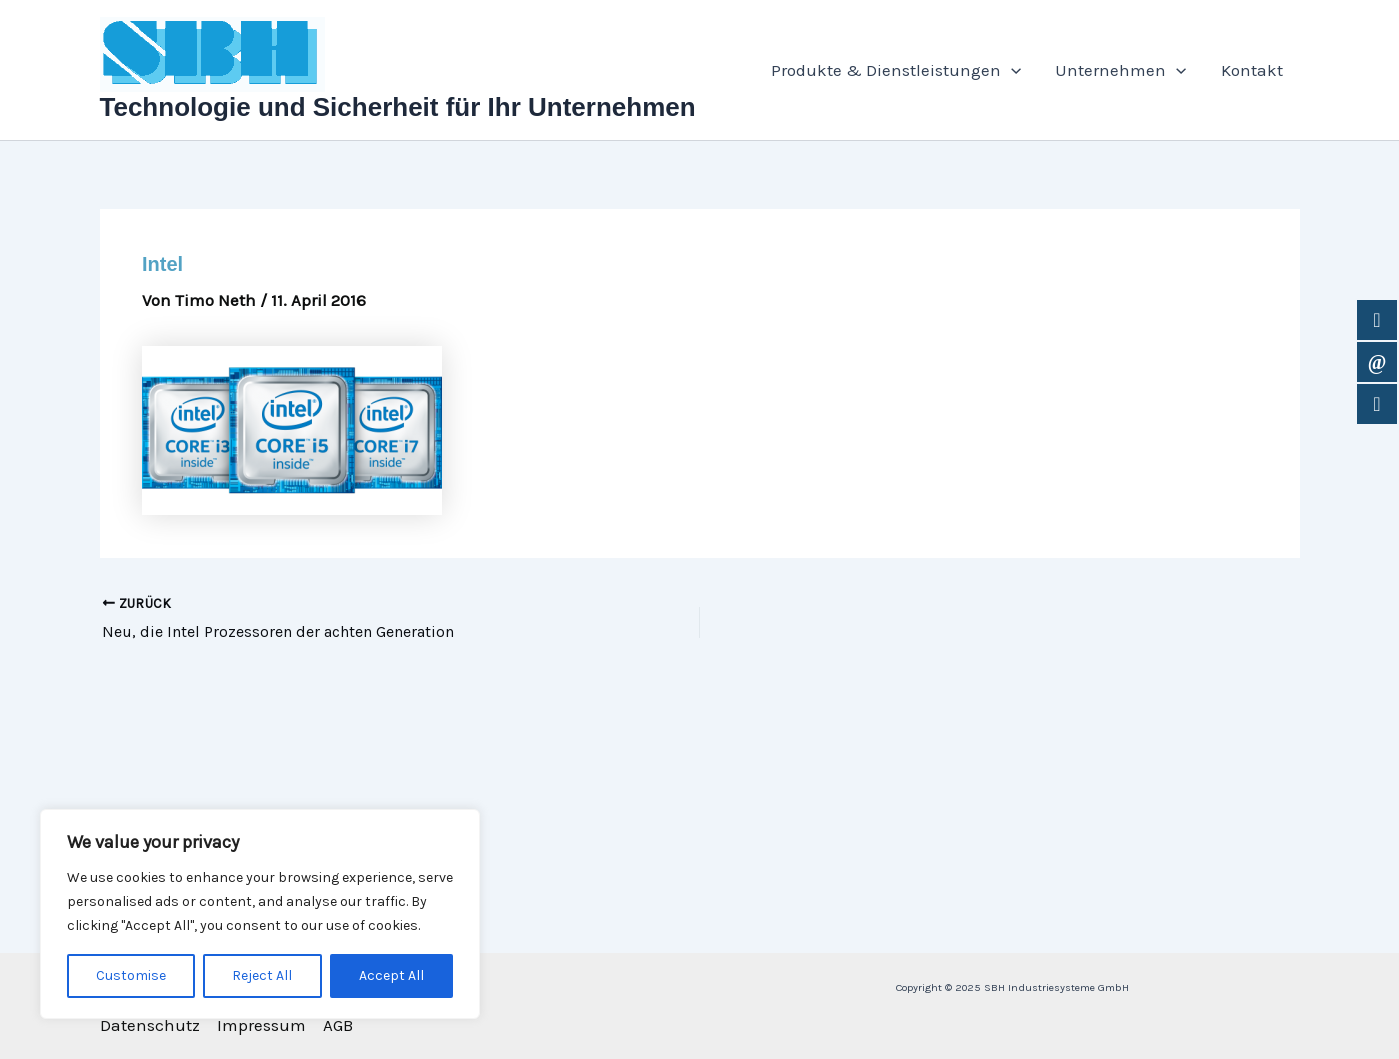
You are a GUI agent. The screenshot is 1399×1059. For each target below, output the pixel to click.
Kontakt (1252, 70)
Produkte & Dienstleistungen (896, 70)
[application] (1011, 70)
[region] (260, 914)
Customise (131, 975)
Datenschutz (150, 1025)
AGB (338, 1025)
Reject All (262, 975)
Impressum (261, 1025)
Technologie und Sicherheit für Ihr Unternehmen (398, 107)
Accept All (391, 975)
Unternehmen (1120, 70)
